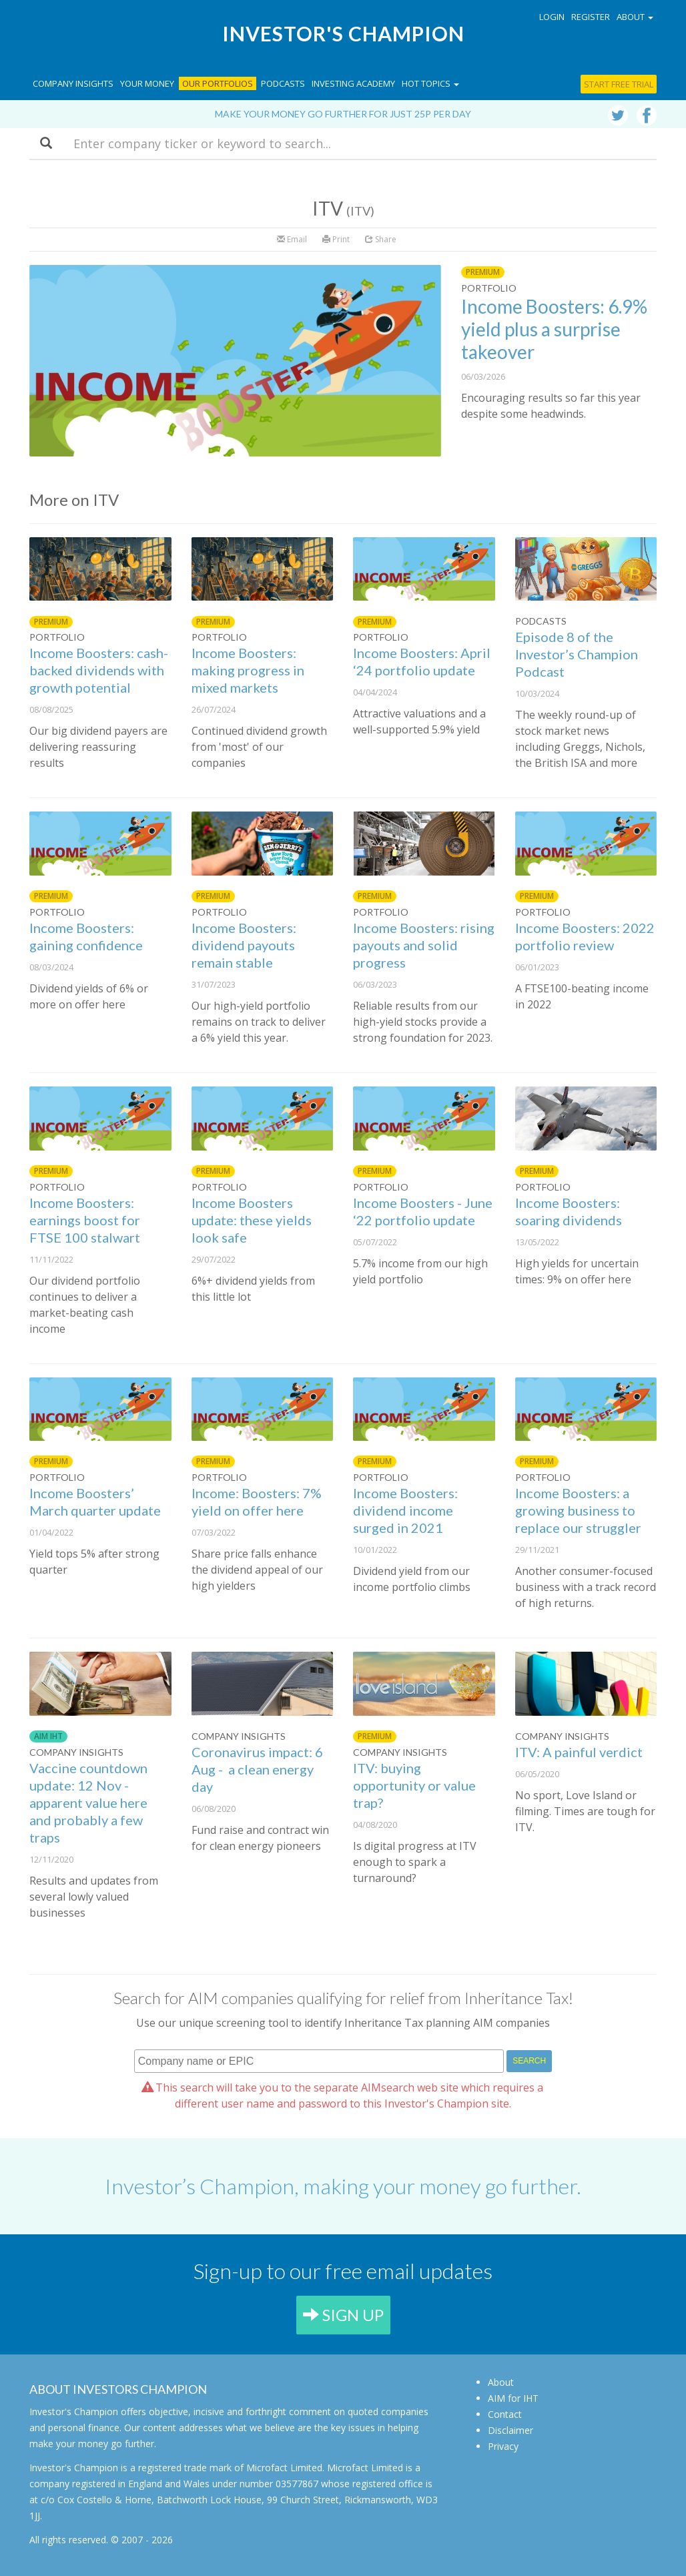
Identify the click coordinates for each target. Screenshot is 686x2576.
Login (552, 17)
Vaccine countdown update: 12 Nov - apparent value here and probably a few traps (88, 1802)
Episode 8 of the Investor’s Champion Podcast (576, 654)
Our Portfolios (217, 83)
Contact (505, 2414)
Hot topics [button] (430, 83)
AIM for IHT (513, 2398)
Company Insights (73, 83)
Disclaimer (510, 2430)
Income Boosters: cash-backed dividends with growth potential (98, 670)
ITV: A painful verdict (579, 1752)
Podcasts (283, 83)
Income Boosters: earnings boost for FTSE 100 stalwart (84, 1220)
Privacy (503, 2446)
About (501, 2382)
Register (590, 17)
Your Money (147, 83)
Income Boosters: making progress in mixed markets (248, 670)
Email (292, 239)
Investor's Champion (343, 33)
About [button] (635, 17)
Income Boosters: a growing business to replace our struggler (578, 1510)
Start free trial (618, 84)
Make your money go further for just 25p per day (343, 113)
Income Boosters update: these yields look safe (252, 1220)
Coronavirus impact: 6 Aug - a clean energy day (257, 1769)
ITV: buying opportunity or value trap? (414, 1785)
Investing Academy (353, 83)
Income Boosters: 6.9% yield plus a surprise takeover (554, 329)
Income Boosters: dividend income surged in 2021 (405, 1510)
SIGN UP (343, 2314)
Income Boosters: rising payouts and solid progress (423, 945)
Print (336, 239)
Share (380, 239)
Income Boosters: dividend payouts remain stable (244, 945)
